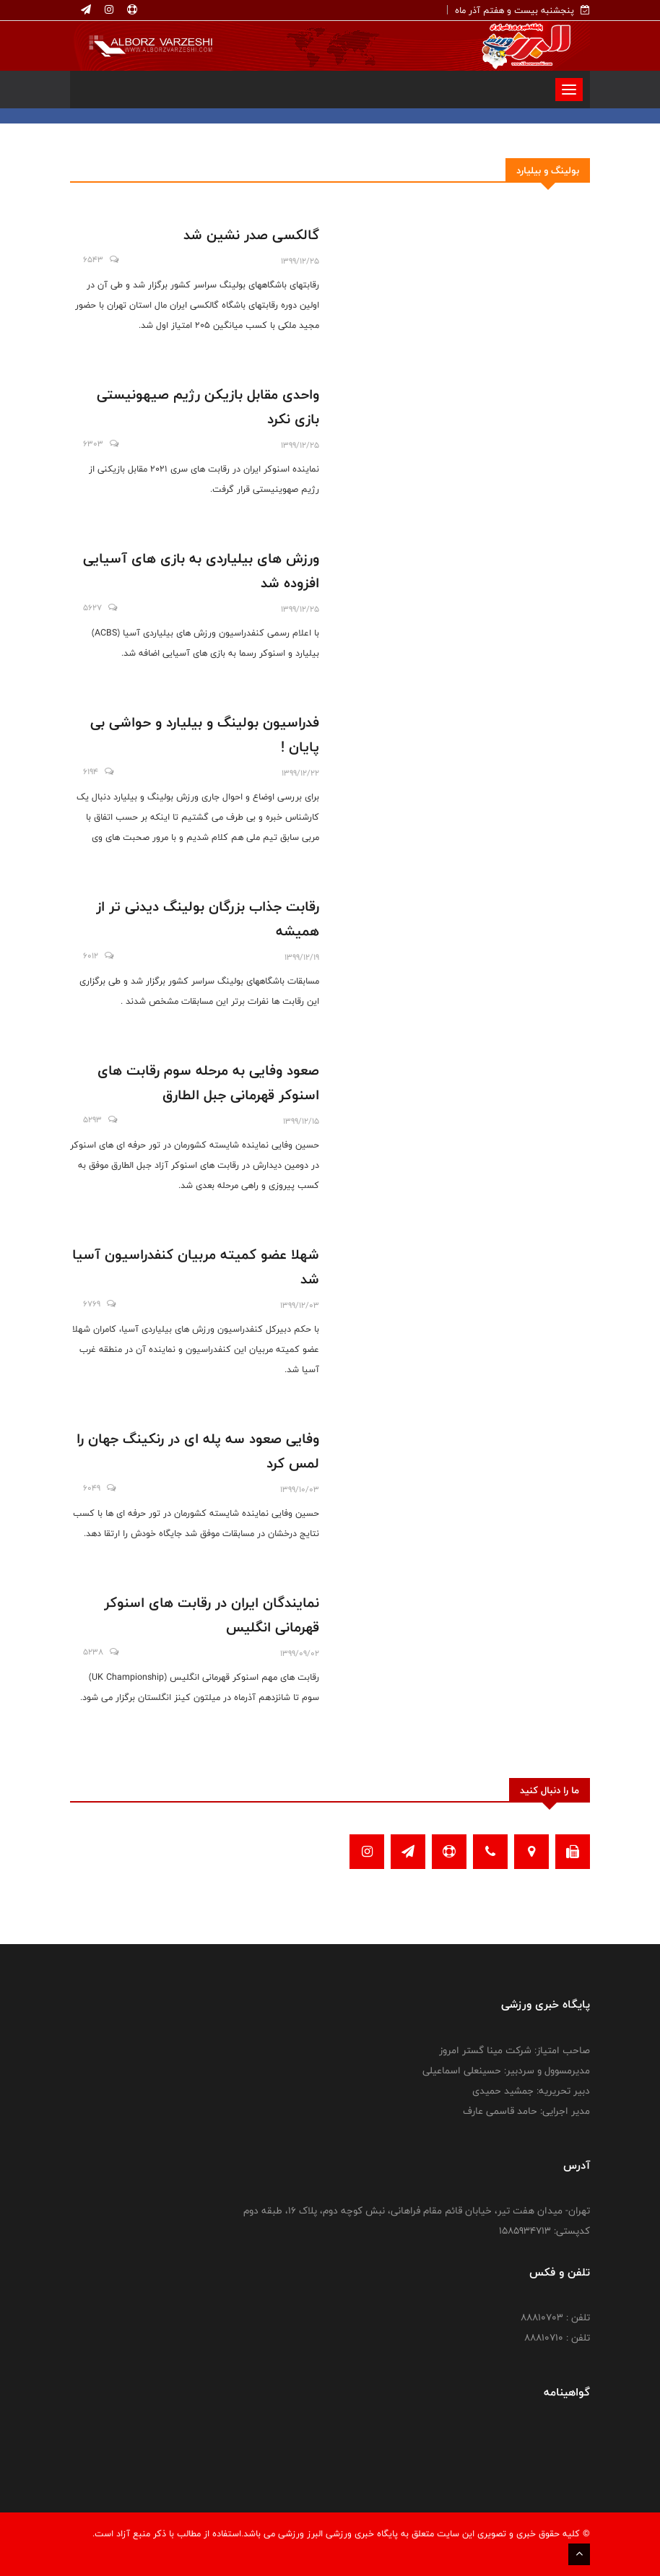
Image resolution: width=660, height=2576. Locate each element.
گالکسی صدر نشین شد (251, 234)
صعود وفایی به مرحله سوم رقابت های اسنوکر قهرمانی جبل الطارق (208, 1082)
